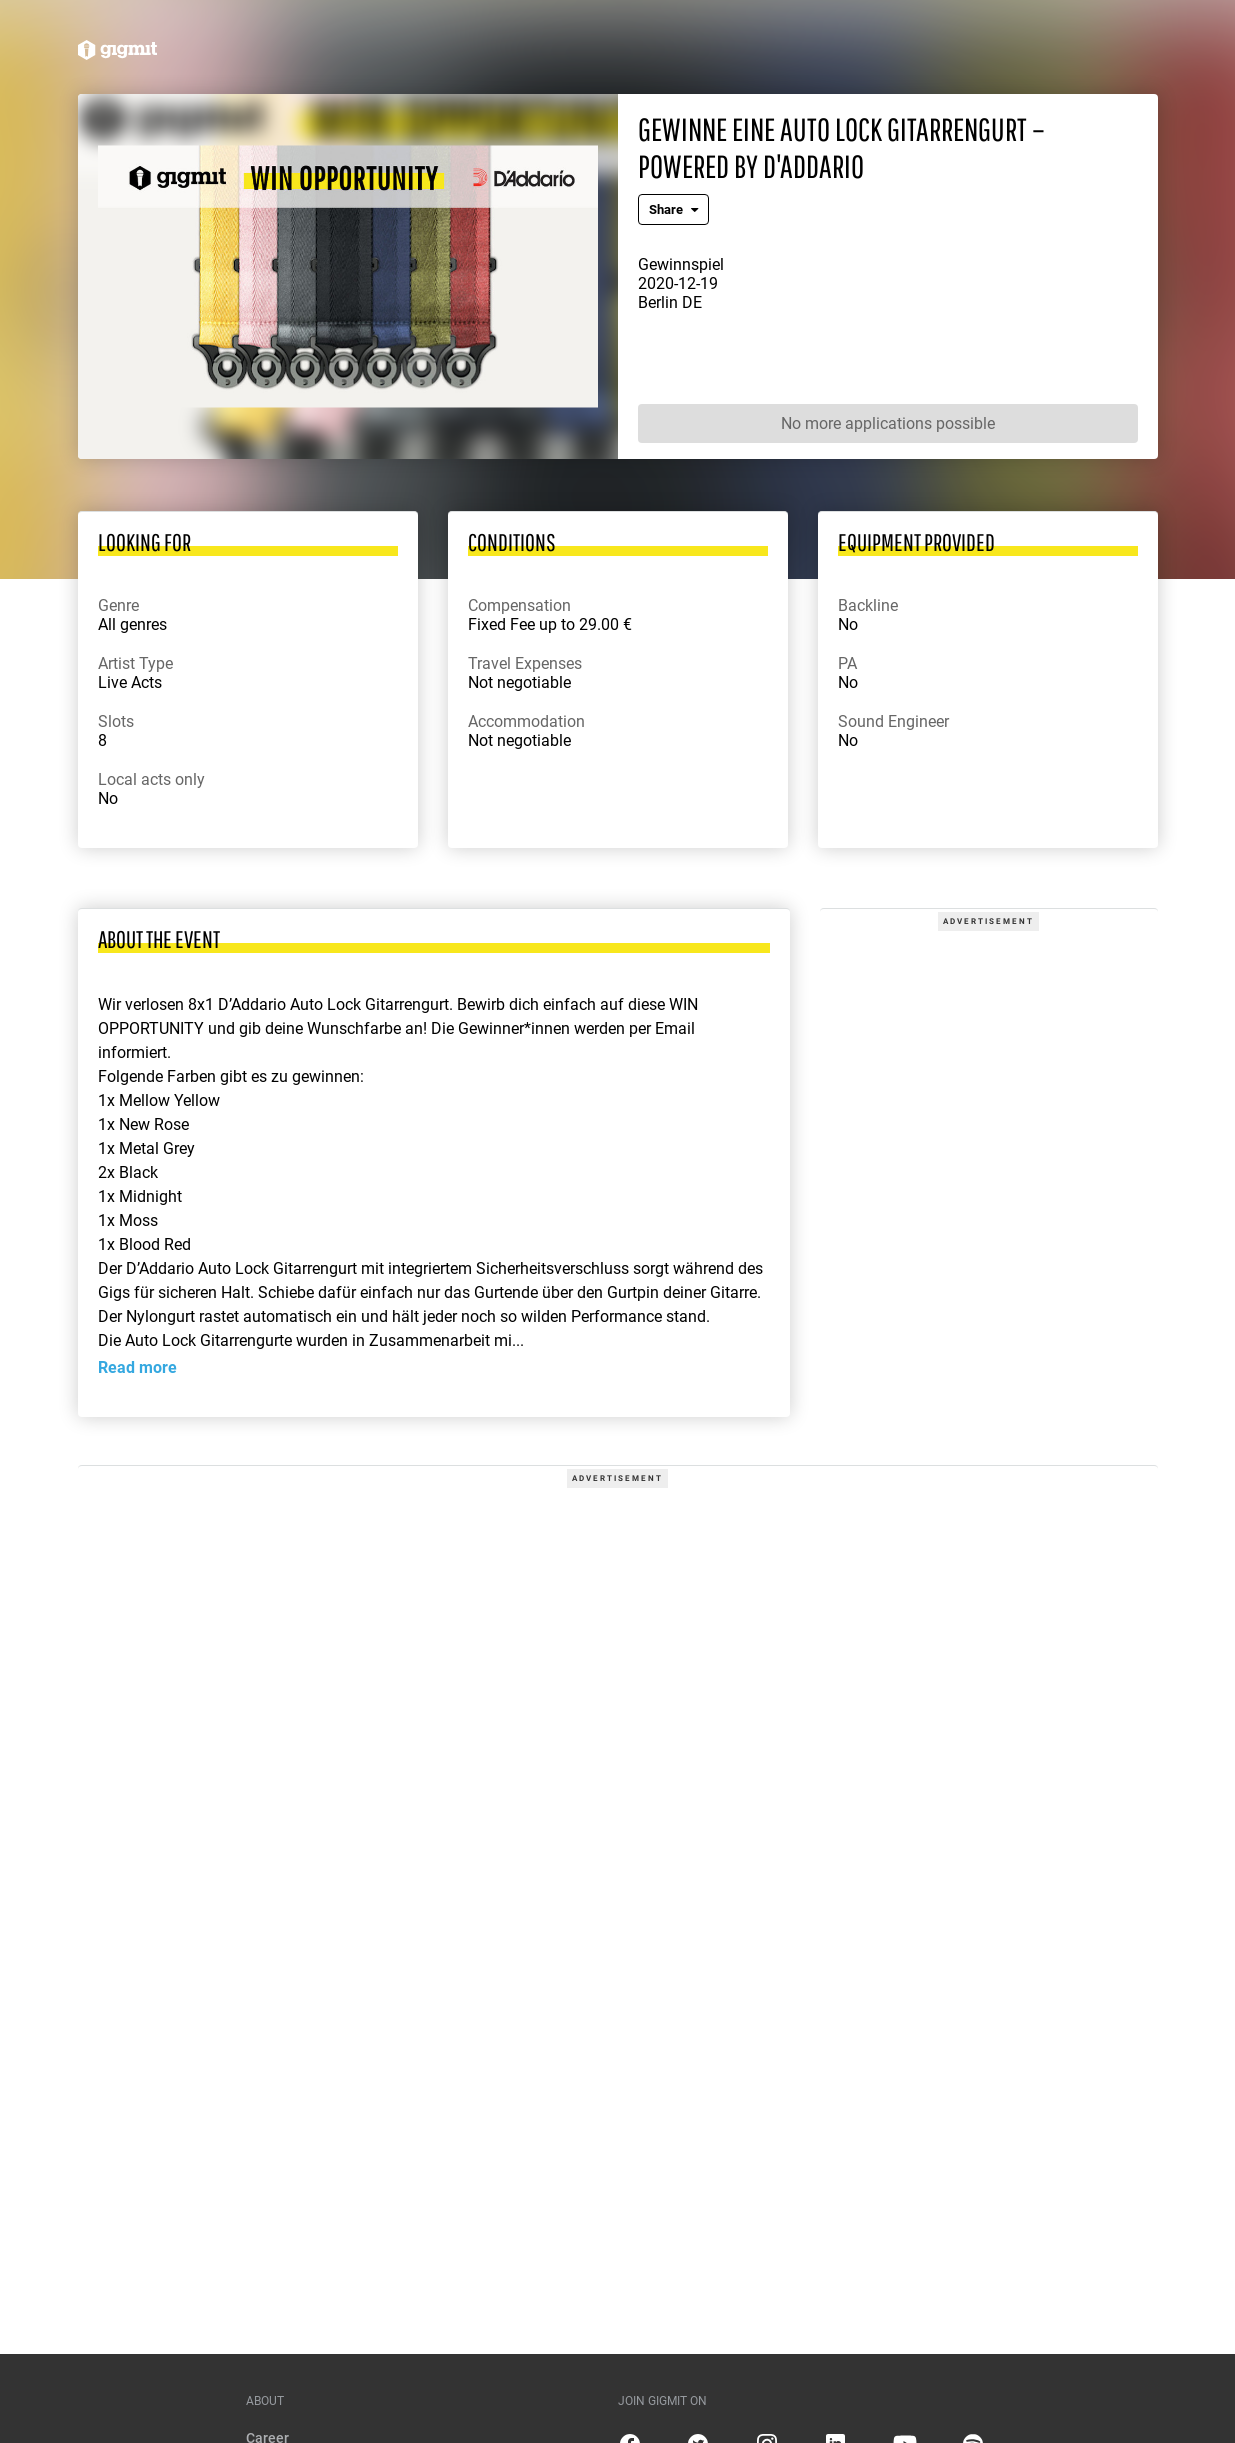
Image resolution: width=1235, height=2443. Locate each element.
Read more (137, 1367)
